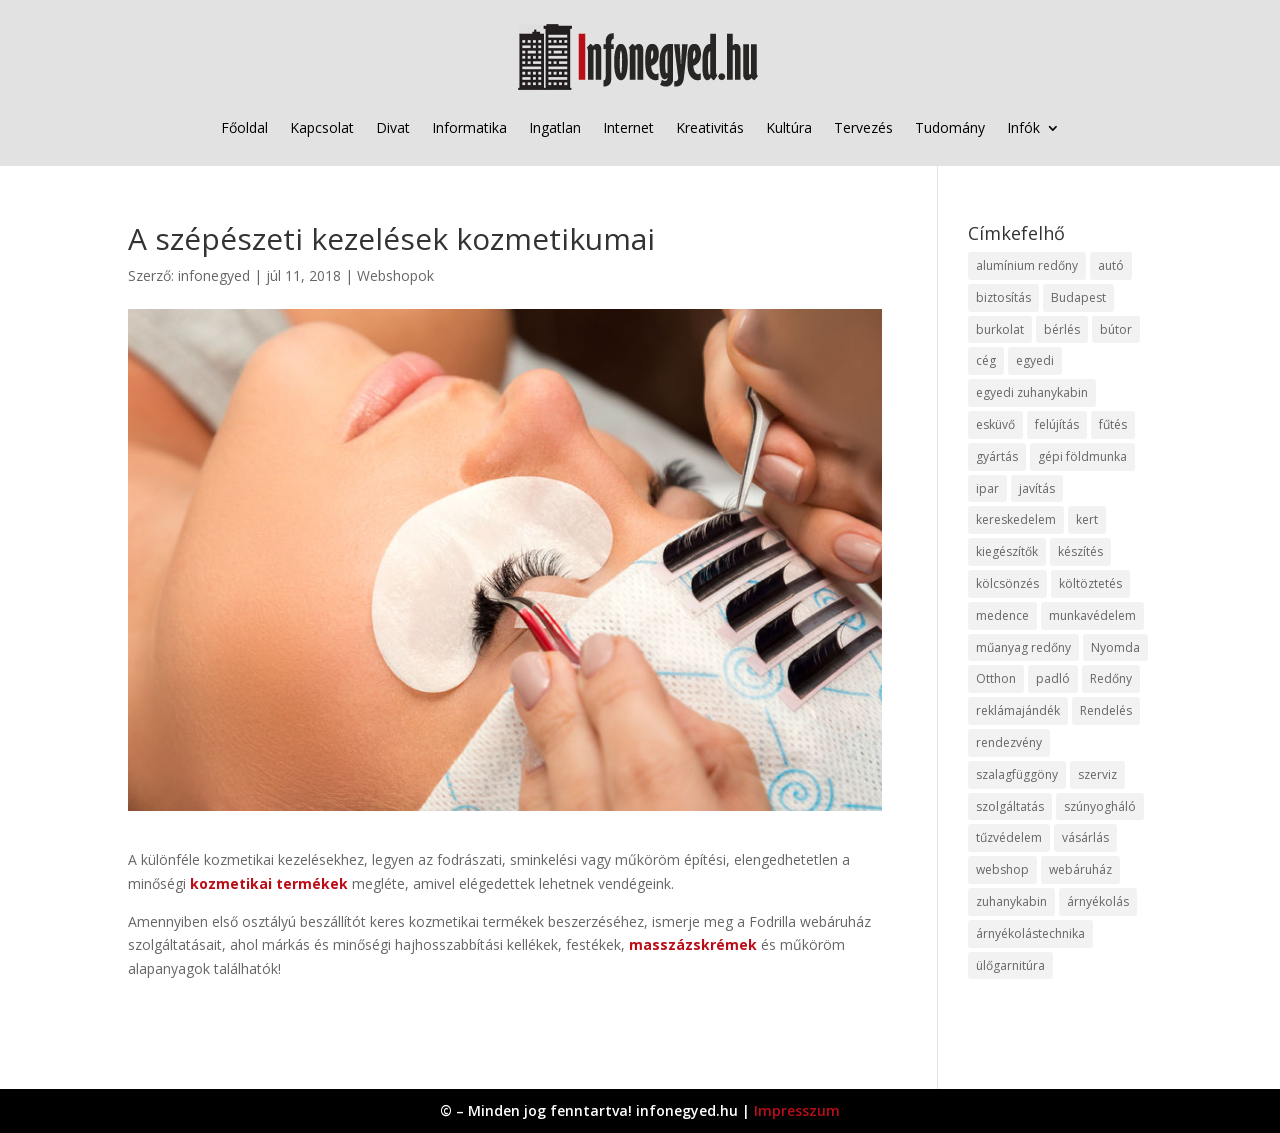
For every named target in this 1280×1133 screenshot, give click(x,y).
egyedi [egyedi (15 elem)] (1035, 360)
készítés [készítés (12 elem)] (1080, 551)
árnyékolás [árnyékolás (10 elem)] (1098, 901)
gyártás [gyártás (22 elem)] (997, 456)
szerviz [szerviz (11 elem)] (1097, 774)
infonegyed (214, 275)
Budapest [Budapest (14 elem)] (1078, 297)
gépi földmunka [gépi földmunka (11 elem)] (1082, 456)
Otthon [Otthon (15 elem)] (996, 678)
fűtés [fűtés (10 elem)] (1113, 424)
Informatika (469, 127)
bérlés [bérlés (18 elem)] (1062, 329)
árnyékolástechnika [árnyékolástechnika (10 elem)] (1030, 933)
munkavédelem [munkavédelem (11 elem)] (1092, 615)
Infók (1023, 127)
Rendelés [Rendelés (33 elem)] (1106, 710)
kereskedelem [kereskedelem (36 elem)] (1016, 519)
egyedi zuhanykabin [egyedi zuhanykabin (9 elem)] (1032, 392)
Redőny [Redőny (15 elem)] (1111, 678)
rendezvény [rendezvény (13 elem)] (1009, 742)
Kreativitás (710, 127)
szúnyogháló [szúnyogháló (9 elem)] (1100, 806)
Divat (393, 127)
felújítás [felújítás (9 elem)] (1057, 424)
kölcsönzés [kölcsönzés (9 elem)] (1007, 583)
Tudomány (950, 127)
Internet (628, 127)
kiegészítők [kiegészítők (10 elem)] (1007, 551)
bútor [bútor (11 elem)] (1116, 329)
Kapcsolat (322, 127)
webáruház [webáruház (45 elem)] (1080, 869)
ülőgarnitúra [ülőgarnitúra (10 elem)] (1010, 965)
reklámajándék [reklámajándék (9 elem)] (1018, 710)
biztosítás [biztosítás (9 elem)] (1003, 297)
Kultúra (789, 127)
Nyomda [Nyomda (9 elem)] (1115, 647)
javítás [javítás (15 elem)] (1037, 488)
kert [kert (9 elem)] (1087, 519)
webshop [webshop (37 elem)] (1002, 869)
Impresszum (797, 1110)
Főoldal (244, 127)
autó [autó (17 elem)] (1111, 265)
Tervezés (863, 127)
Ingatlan (555, 127)
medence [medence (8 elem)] (1002, 615)
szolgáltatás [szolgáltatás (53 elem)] (1010, 806)
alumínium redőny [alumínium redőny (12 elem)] (1027, 265)
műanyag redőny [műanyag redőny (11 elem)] (1023, 647)
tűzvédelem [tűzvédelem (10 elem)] (1009, 837)
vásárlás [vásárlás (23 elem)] (1085, 837)
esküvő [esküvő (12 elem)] (995, 424)
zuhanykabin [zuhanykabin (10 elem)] (1011, 901)
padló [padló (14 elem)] (1053, 678)
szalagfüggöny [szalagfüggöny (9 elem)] (1017, 774)
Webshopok (395, 275)
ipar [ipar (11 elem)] (987, 488)
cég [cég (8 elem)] (986, 360)
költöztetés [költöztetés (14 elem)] (1090, 583)
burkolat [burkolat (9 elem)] (1000, 329)
